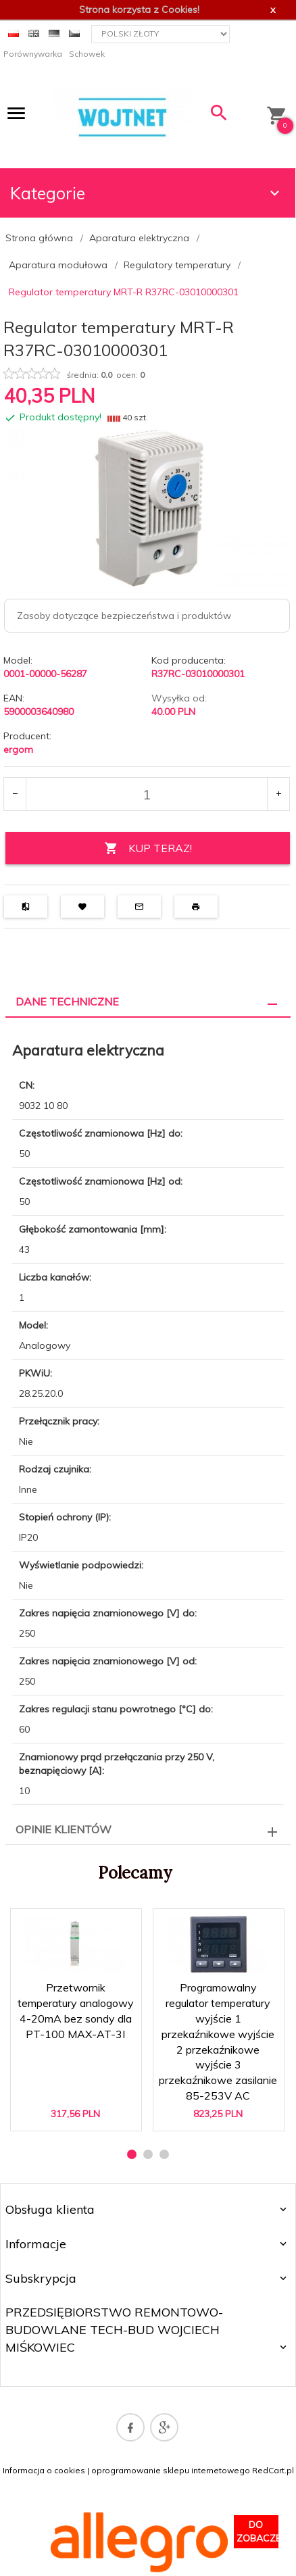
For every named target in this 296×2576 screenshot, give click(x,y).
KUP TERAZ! (148, 848)
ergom (18, 749)
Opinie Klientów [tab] (64, 1829)
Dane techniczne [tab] (67, 1001)
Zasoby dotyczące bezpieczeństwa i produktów (124, 616)
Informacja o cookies (44, 2470)
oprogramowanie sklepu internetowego (170, 2470)
